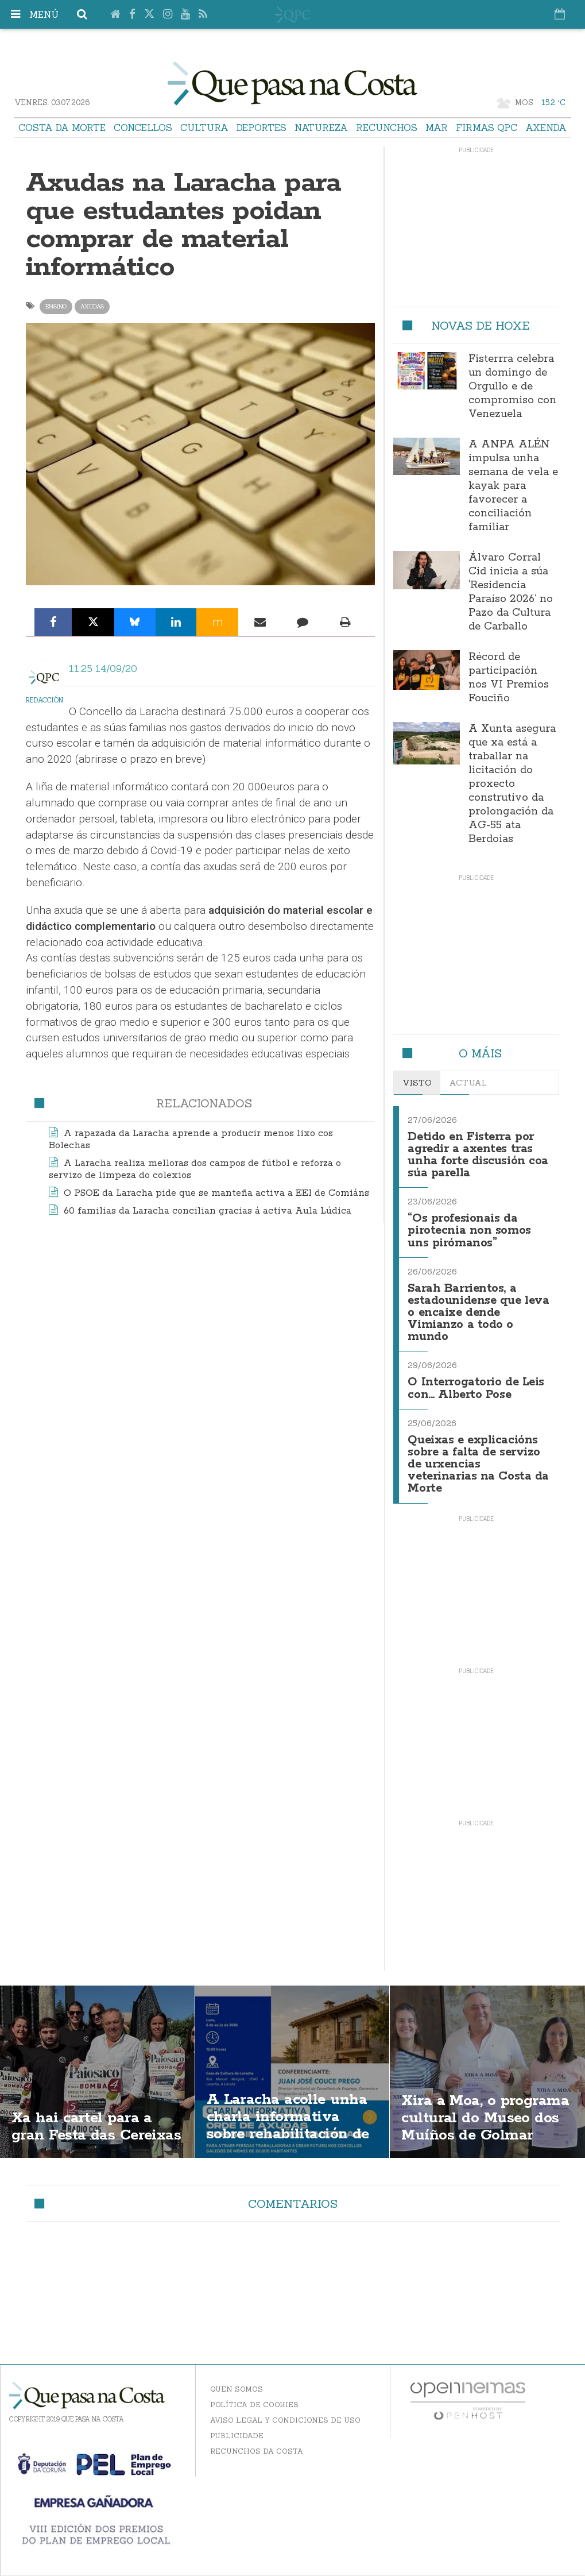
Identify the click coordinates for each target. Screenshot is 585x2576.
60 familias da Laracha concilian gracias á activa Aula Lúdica (207, 1211)
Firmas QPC (486, 127)
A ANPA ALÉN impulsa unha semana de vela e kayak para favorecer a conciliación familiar (513, 486)
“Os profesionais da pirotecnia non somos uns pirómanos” (470, 1227)
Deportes (261, 127)
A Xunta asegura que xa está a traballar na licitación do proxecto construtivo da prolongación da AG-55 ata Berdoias (512, 784)
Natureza (321, 127)
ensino (56, 306)
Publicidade (237, 2424)
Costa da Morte (62, 127)
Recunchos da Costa (256, 2440)
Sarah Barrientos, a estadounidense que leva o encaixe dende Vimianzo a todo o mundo (470, 1307)
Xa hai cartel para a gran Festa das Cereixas (86, 2107)
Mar (436, 127)
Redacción (44, 700)
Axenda (546, 127)
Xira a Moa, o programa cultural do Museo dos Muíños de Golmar (483, 2116)
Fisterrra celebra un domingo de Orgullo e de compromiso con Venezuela (512, 386)
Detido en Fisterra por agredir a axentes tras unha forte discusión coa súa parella (478, 1154)
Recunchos (386, 127)
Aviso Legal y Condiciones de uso (285, 2409)
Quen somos (236, 2378)
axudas (92, 306)
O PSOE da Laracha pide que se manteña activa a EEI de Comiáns (216, 1193)
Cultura (204, 127)
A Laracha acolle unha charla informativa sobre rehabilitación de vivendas (292, 2116)
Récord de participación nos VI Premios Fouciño (508, 677)
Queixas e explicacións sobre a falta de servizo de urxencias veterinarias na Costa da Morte (475, 1455)
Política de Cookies (254, 2393)
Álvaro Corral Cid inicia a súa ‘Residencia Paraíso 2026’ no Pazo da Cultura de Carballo (510, 592)
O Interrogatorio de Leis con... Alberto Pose (478, 1380)
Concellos (143, 127)
